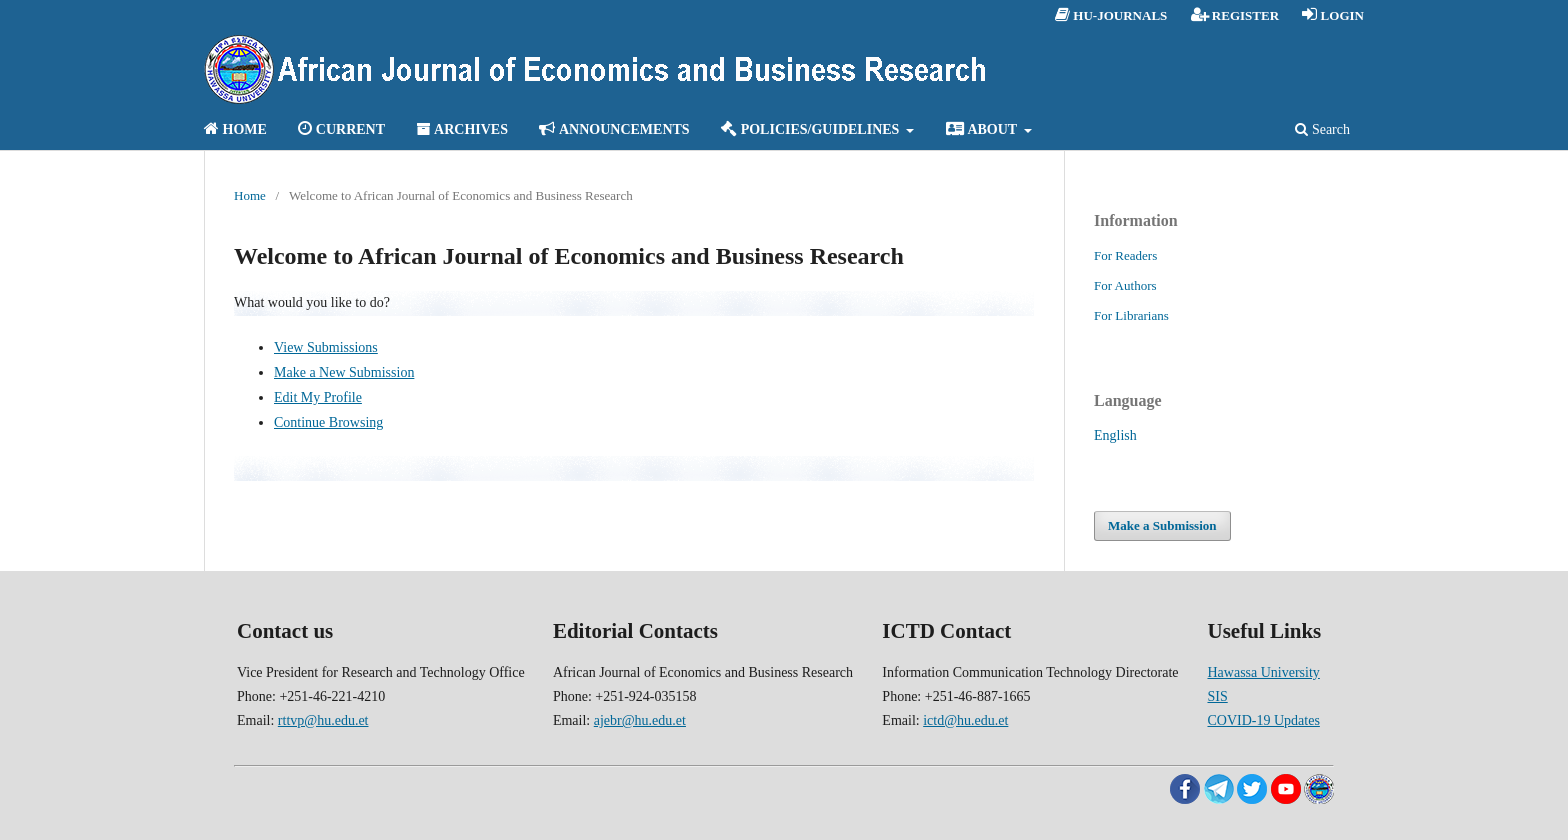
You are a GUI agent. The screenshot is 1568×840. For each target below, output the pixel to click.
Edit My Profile (318, 397)
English (1115, 435)
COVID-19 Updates (1263, 720)
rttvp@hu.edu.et (323, 720)
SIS (1217, 696)
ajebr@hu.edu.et (640, 720)
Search (1322, 129)
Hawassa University (1263, 672)
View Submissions (326, 347)
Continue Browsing (328, 422)
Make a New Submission (344, 372)
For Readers (1125, 255)
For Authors (1125, 285)
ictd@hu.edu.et (965, 720)
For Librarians (1131, 315)
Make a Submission (1162, 525)
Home (250, 195)
